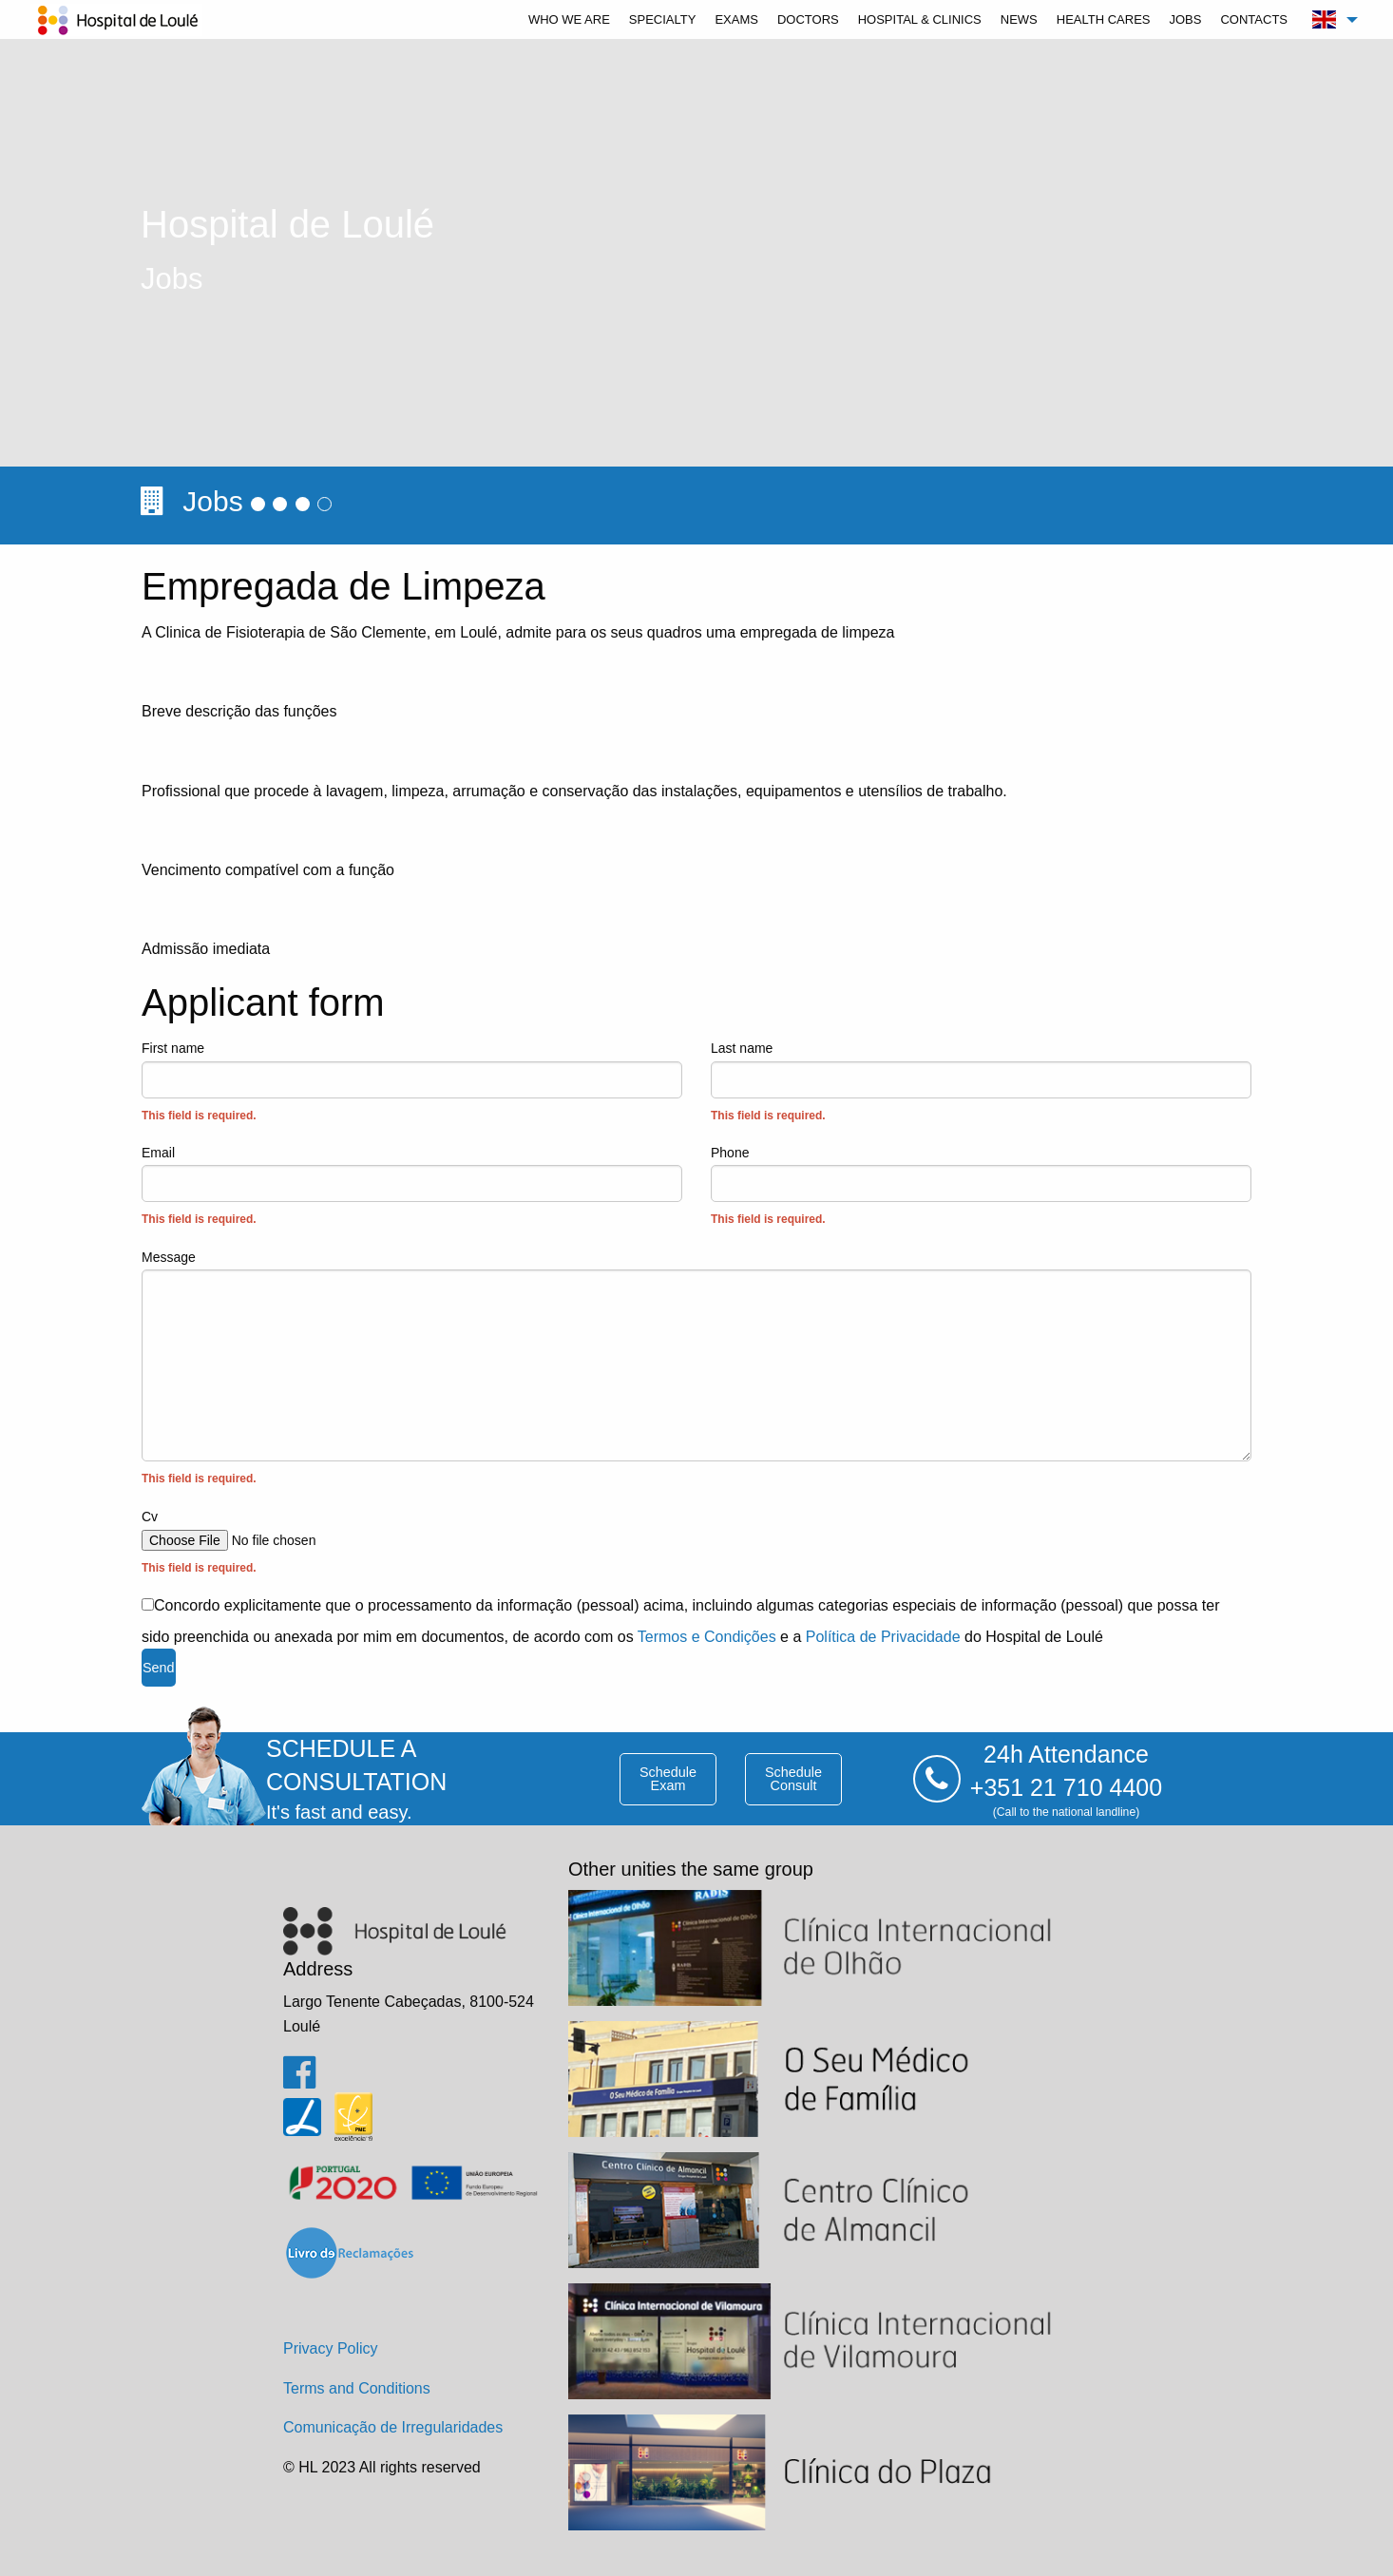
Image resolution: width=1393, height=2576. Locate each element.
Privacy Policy (330, 2348)
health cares (1104, 19)
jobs (1185, 19)
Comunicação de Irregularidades (393, 2427)
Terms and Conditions (356, 2388)
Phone (981, 1188)
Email (412, 1188)
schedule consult (793, 1779)
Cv (696, 1544)
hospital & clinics (920, 19)
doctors (808, 19)
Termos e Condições (707, 1637)
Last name (981, 1083)
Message (696, 1370)
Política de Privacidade (883, 1637)
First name (412, 1083)
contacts (1254, 19)
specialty (662, 19)
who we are (569, 19)
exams (736, 19)
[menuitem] (569, 19)
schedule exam (667, 1779)
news (1019, 19)
